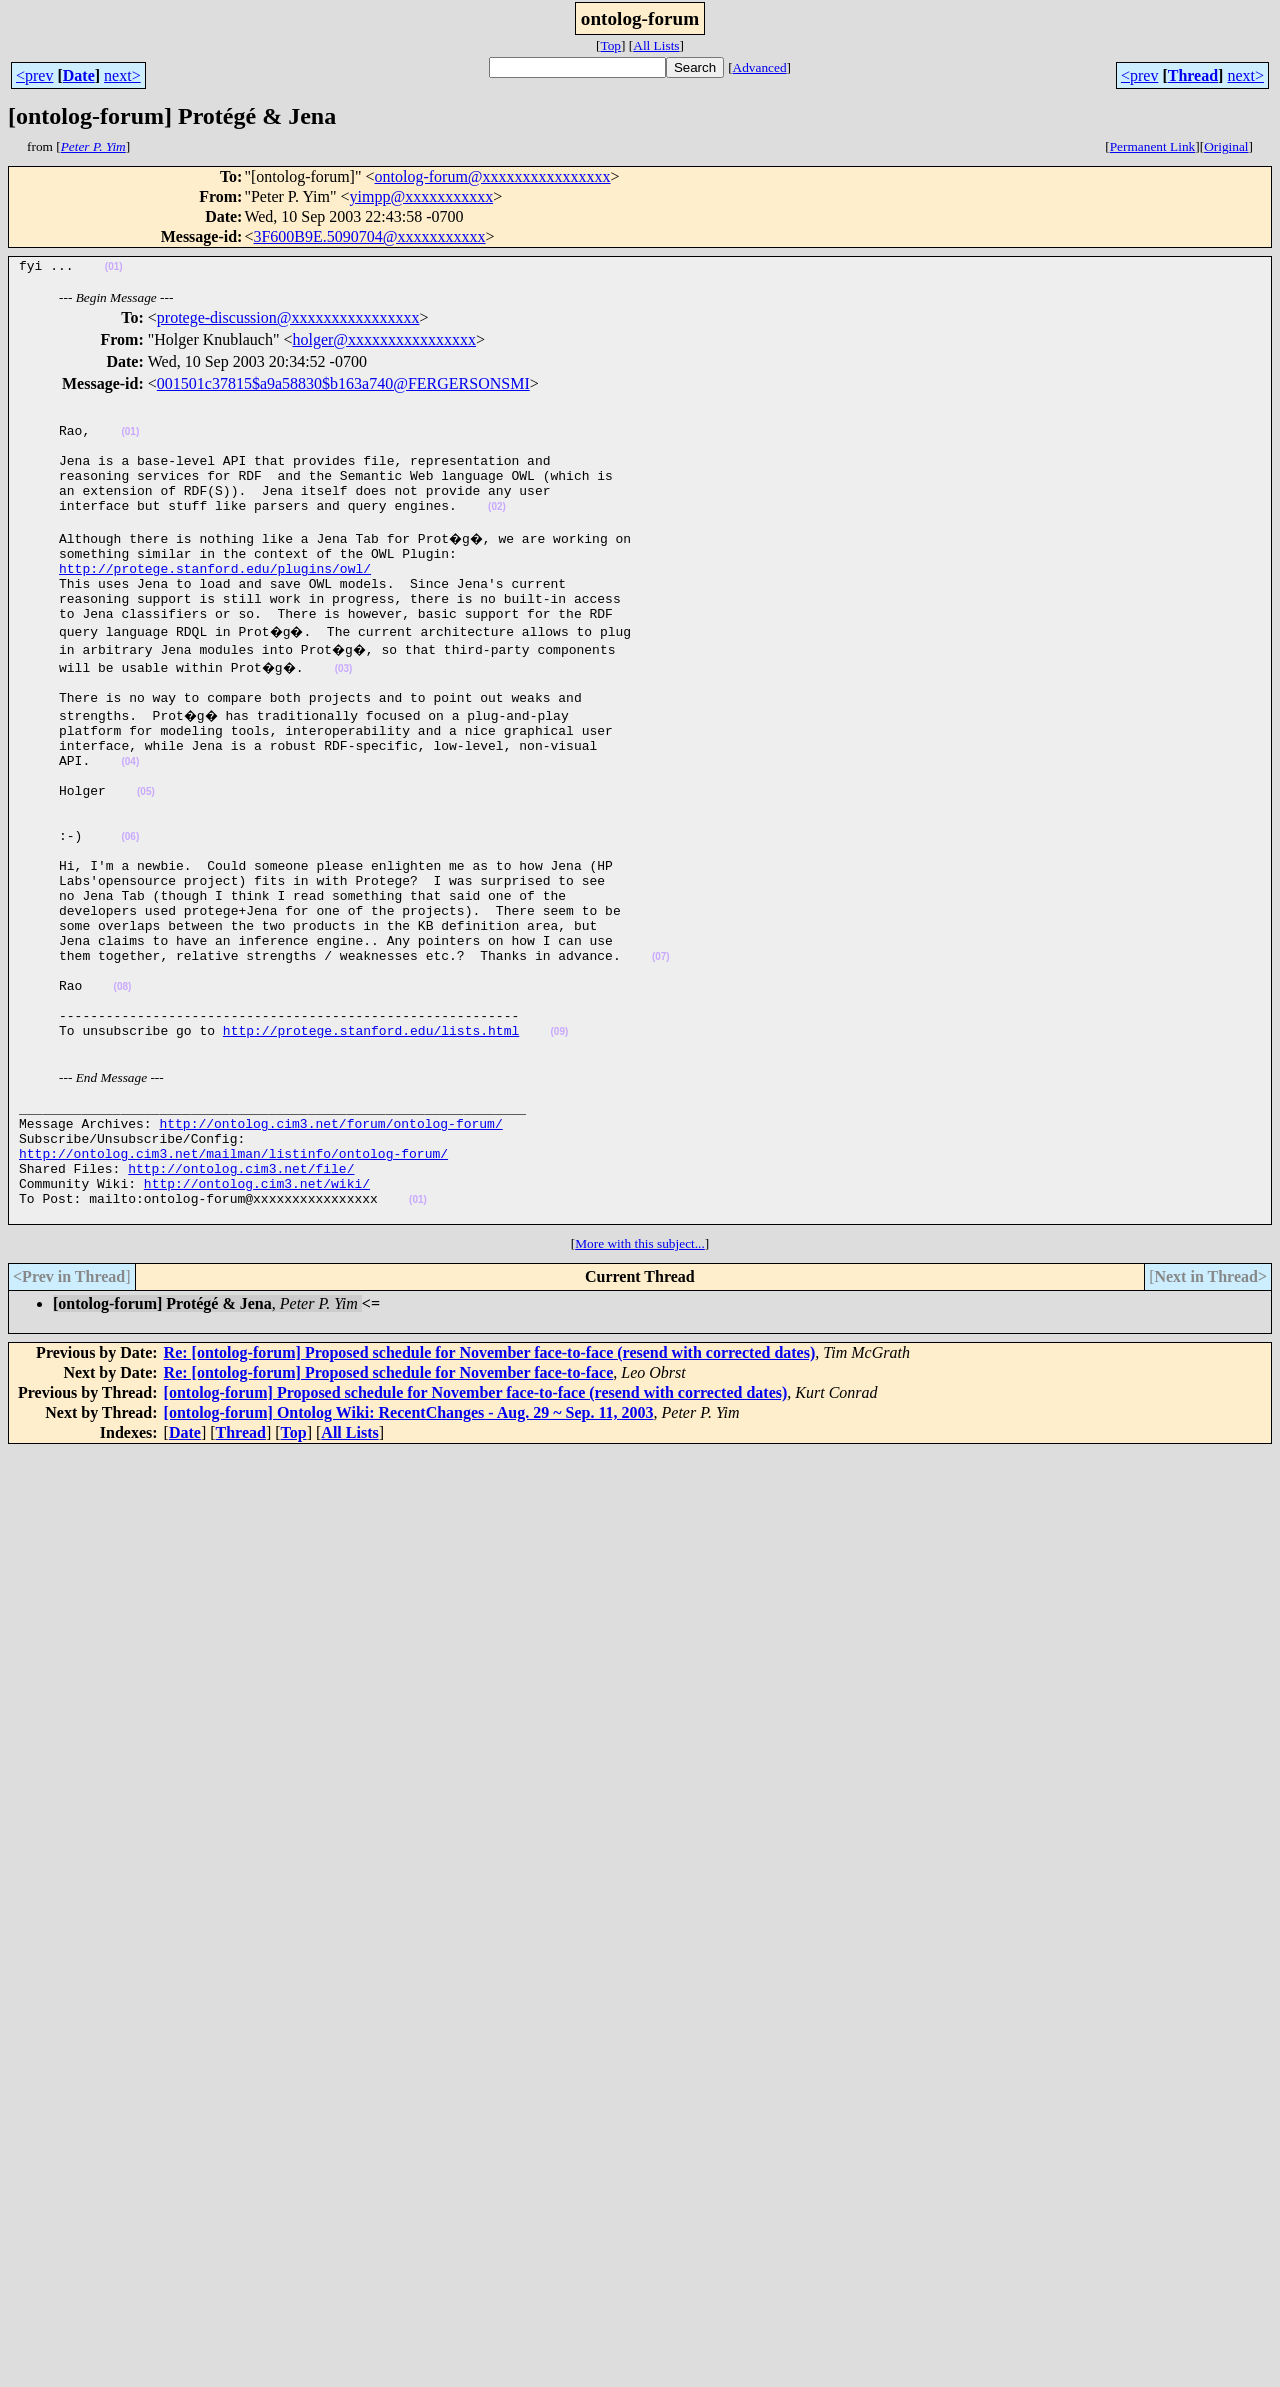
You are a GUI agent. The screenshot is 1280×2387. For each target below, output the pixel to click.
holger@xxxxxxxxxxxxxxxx (384, 342)
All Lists (656, 45)
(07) (661, 1052)
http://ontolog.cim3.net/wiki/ (257, 1312)
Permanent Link (1153, 146)
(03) (349, 710)
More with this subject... (640, 1378)
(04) (130, 818)
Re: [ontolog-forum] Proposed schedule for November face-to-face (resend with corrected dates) (490, 1487)
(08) (123, 1088)
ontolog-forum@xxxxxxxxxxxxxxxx (493, 176)
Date (79, 75)
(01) (114, 269)
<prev (34, 75)
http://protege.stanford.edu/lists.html (371, 1141)
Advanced (760, 67)
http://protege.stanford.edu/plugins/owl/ (215, 601)
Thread (1193, 75)
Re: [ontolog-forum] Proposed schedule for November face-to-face (389, 1507)
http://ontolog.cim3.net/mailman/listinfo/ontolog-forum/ (233, 1276)
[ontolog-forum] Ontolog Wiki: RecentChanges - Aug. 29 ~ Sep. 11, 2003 (409, 1547)
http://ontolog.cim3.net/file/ (241, 1294)
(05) (146, 854)
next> (122, 75)
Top (610, 45)
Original (1226, 146)
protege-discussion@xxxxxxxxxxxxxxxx (288, 320)
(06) (130, 908)
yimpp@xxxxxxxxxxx (422, 196)
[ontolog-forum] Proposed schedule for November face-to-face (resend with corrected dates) (476, 1527)
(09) (559, 1142)
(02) (497, 530)
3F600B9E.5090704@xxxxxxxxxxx (369, 236)
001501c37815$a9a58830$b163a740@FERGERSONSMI (343, 386)
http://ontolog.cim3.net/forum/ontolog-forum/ (330, 1240)
